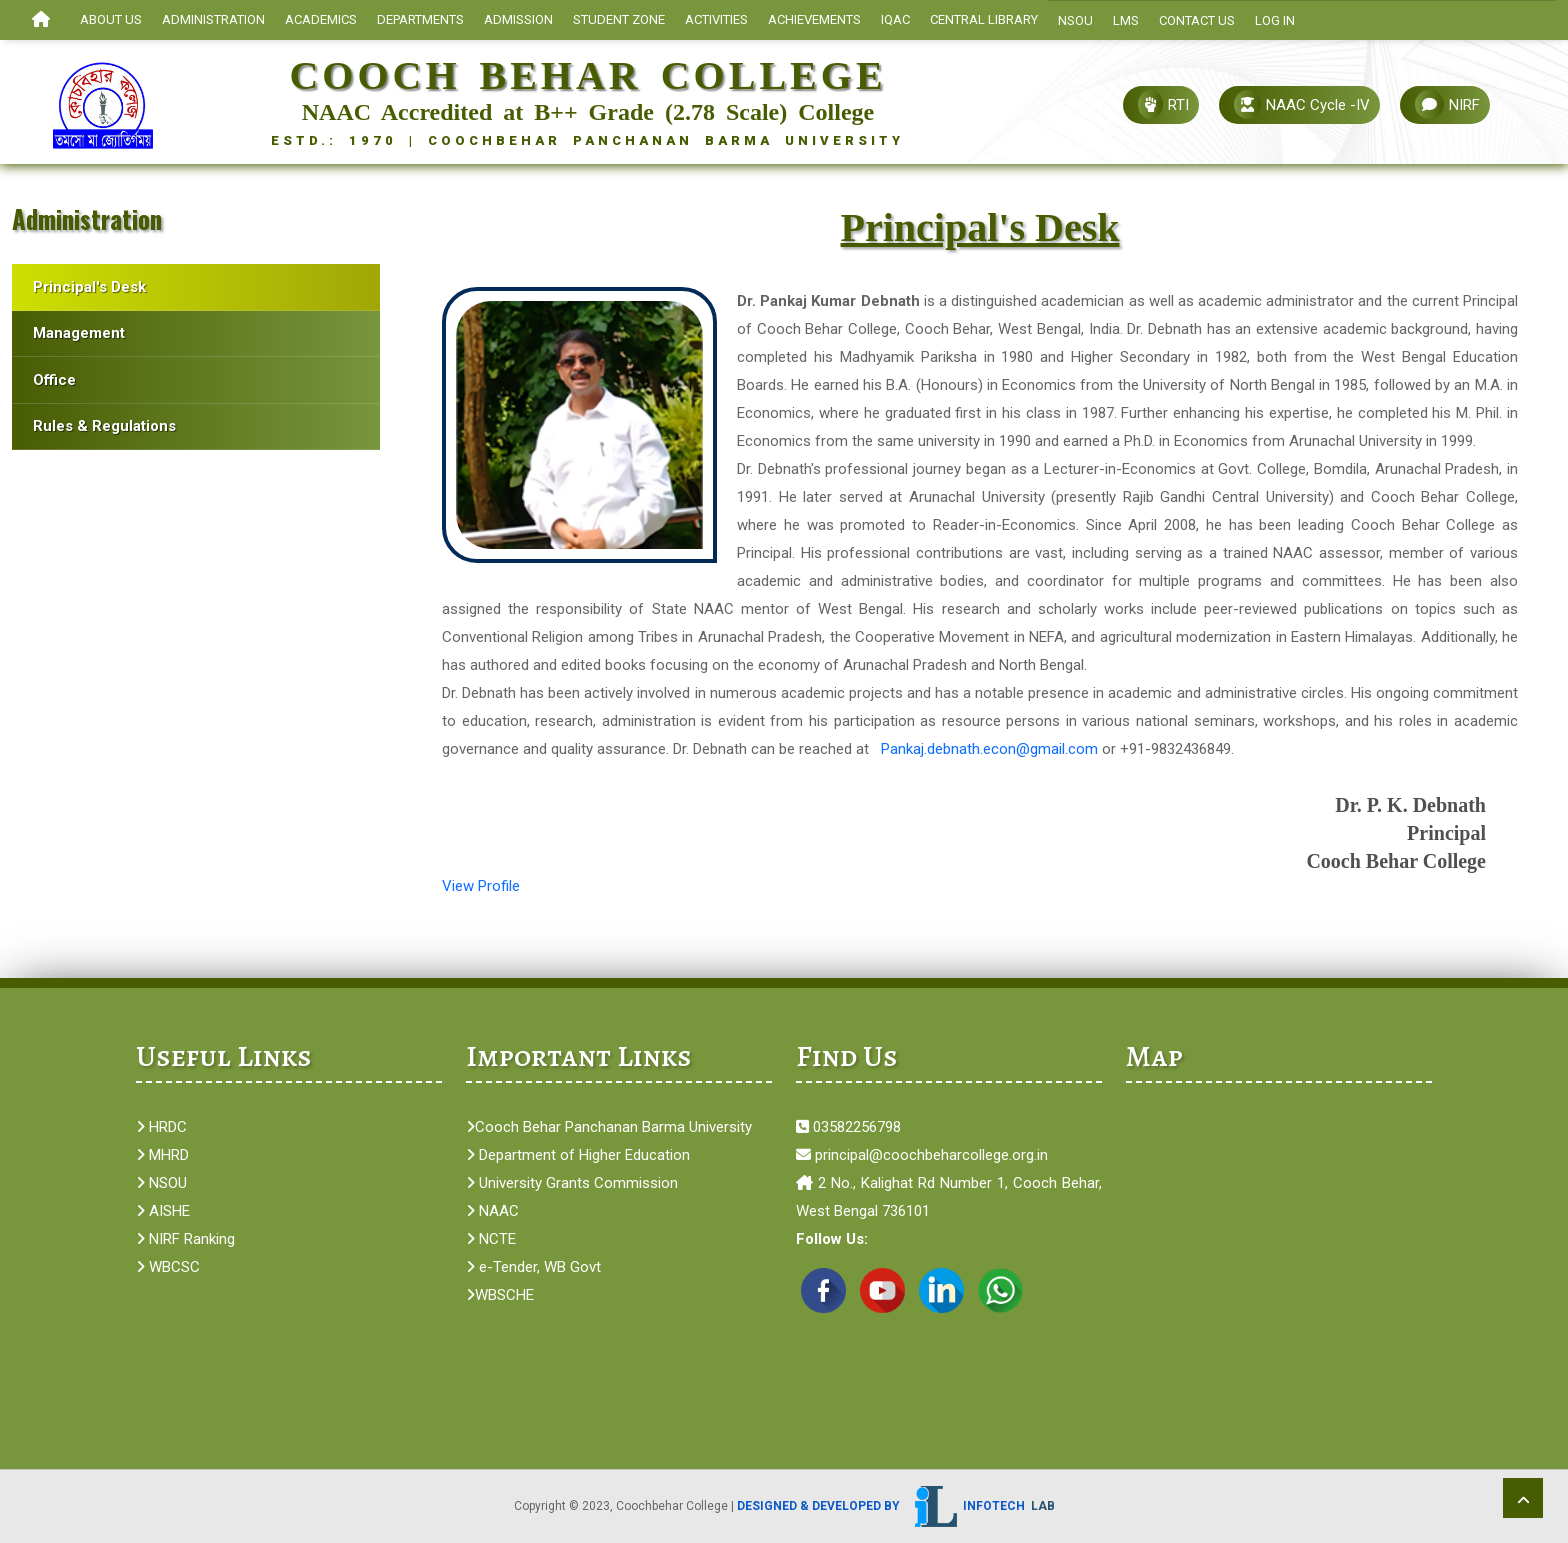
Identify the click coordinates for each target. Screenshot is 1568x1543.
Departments (420, 19)
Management (79, 333)
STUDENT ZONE (619, 19)
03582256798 (848, 1127)
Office (54, 380)
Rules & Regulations (104, 426)
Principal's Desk (89, 287)
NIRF (1447, 104)
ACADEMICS (321, 19)
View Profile (481, 886)
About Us (111, 19)
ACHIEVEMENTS (814, 19)
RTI (1163, 104)
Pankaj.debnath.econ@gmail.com (989, 749)
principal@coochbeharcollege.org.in (922, 1155)
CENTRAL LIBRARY (984, 19)
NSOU (1075, 20)
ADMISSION (518, 19)
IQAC (895, 19)
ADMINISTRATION (213, 19)
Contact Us (1197, 20)
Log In (1275, 20)
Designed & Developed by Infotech (896, 1506)
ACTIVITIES (716, 19)
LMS (1126, 20)
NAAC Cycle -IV (1302, 104)
